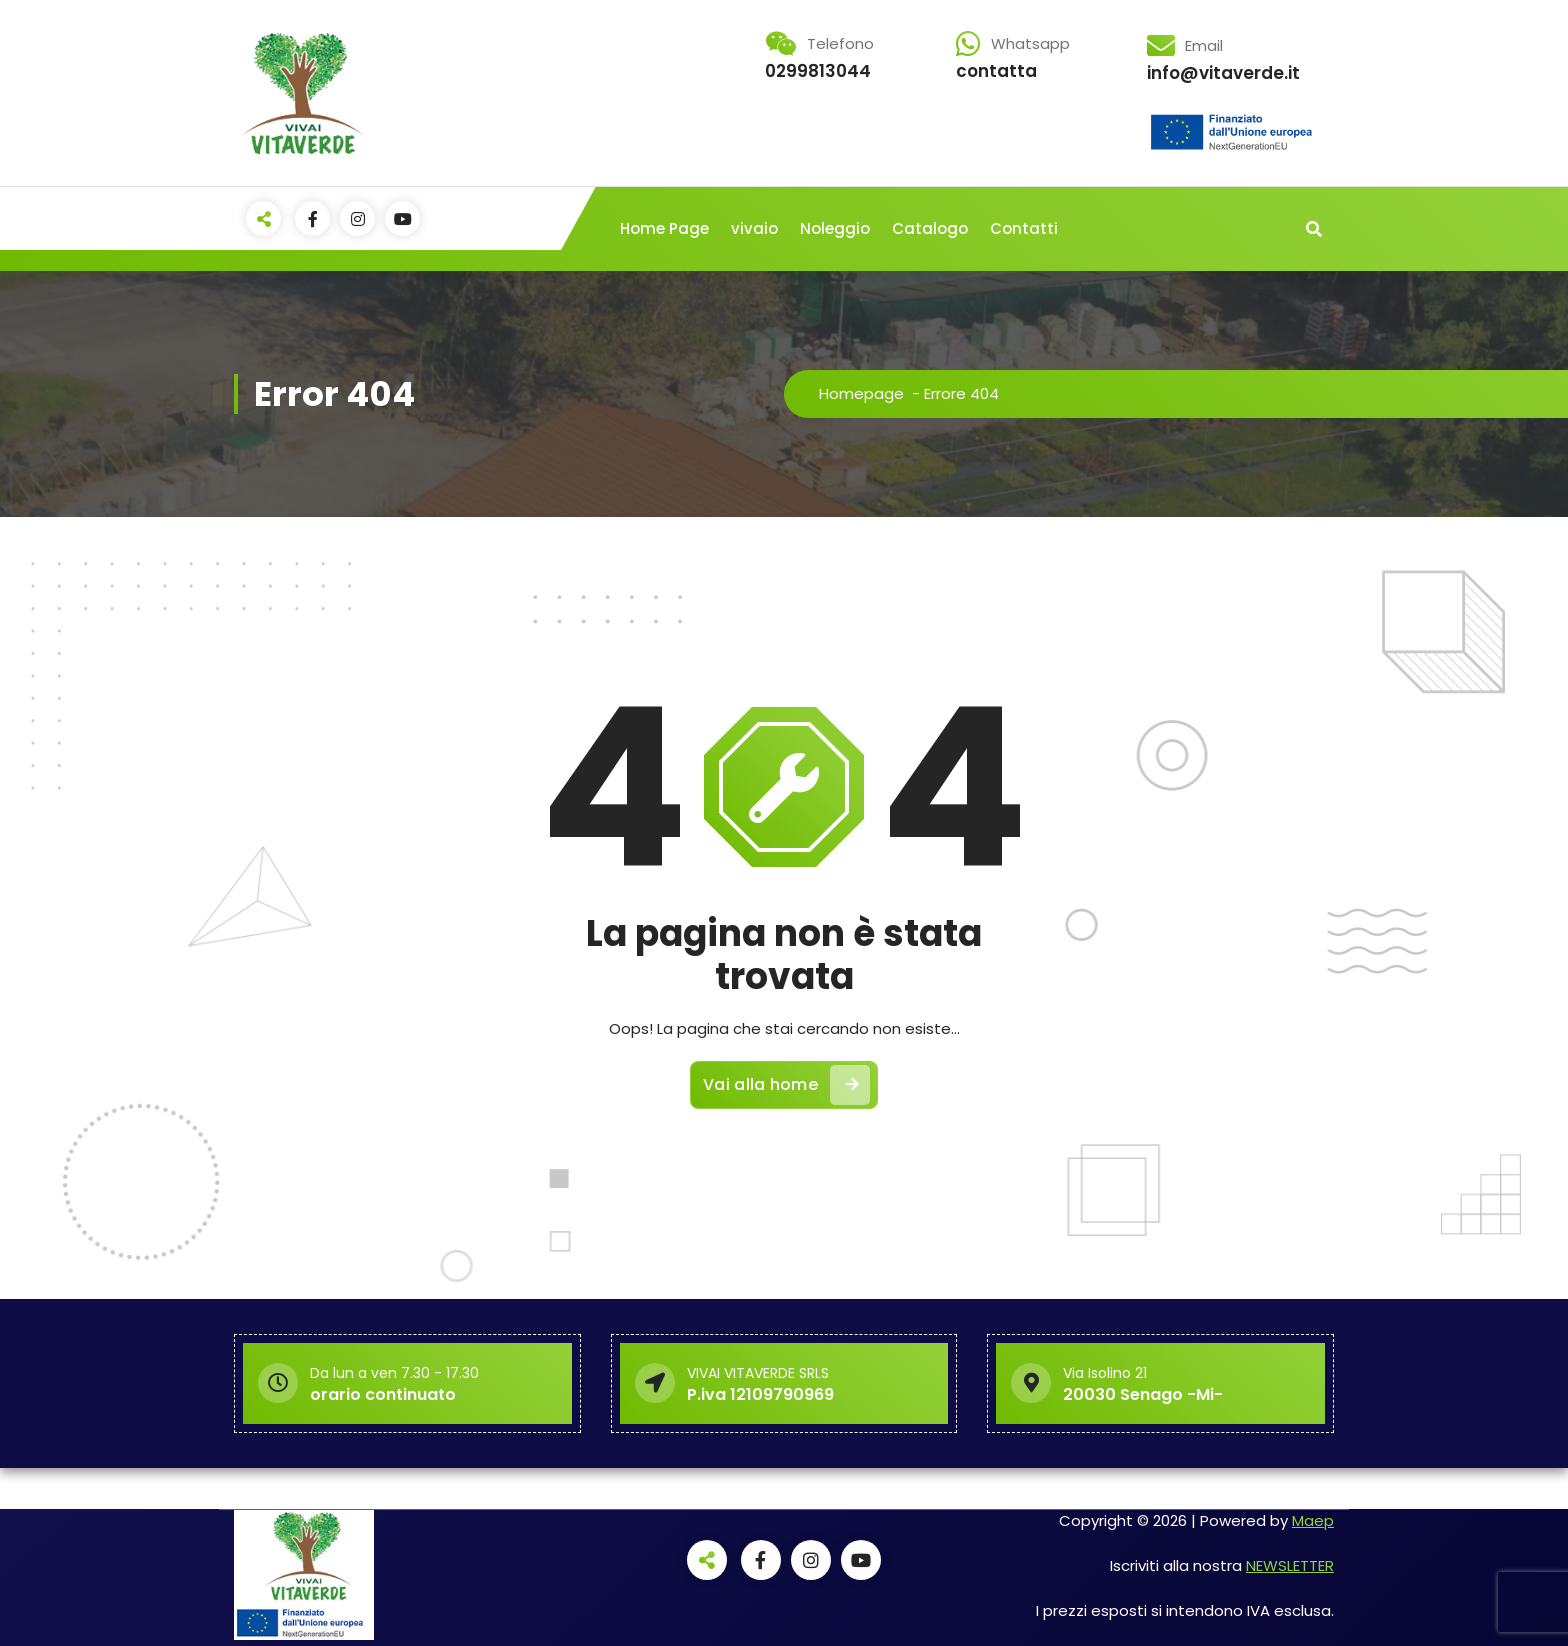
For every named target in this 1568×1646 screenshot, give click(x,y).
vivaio (754, 228)
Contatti (1024, 228)
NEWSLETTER (1290, 1565)
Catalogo (930, 228)
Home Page (664, 228)
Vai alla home (786, 1085)
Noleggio (835, 228)
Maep (1313, 1520)
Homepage (861, 393)
